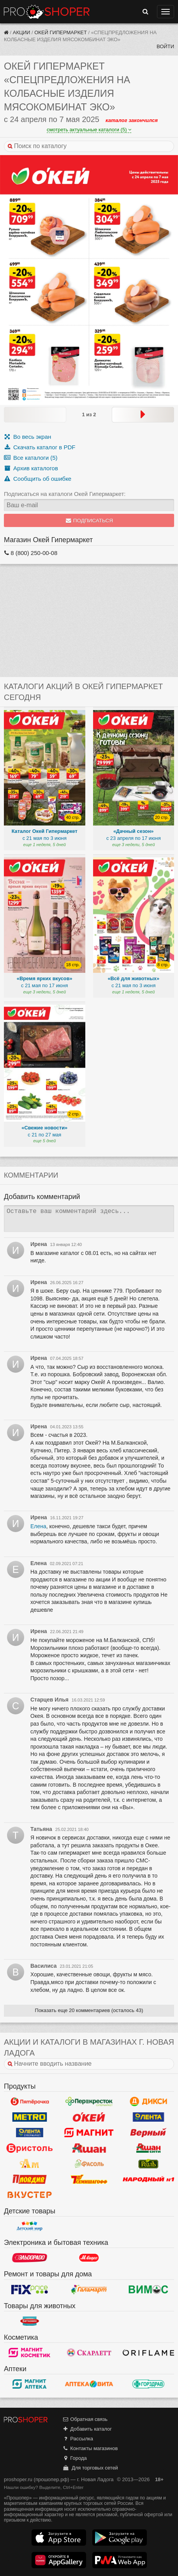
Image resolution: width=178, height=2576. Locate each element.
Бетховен (29, 2321)
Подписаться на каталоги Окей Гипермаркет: (64, 493)
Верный (148, 2132)
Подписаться (89, 521)
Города (74, 2458)
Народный (148, 2179)
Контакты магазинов (90, 2448)
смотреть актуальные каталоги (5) (89, 130)
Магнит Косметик (29, 2352)
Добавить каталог (87, 2429)
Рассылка (77, 2439)
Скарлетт (88, 2352)
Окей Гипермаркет (60, 32)
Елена (38, 1526)
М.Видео (88, 2257)
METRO (29, 2117)
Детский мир (29, 2226)
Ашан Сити (148, 2148)
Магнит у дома (88, 2132)
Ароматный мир (29, 2163)
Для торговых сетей (90, 2468)
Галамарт (88, 2289)
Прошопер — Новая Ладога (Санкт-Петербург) (47, 11)
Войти (165, 46)
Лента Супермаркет (29, 2132)
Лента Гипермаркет (148, 2117)
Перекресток (88, 2101)
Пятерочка (29, 2101)
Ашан (88, 2148)
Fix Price (29, 2289)
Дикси (148, 2101)
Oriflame (148, 2352)
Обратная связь (85, 2419)
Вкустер (29, 2195)
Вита (88, 2384)
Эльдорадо (29, 2257)
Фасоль (88, 2163)
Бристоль (29, 2148)
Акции (21, 32)
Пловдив (29, 2179)
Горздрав (148, 2384)
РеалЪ (148, 2163)
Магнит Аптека (29, 2384)
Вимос (148, 2289)
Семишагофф (88, 2179)
